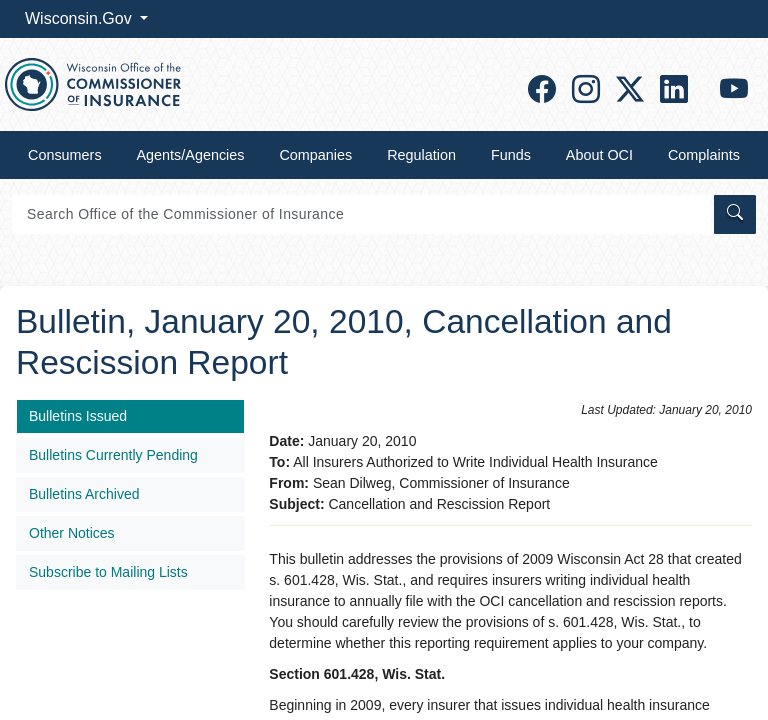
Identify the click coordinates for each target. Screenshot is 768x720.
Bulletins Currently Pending (113, 455)
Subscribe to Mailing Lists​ (108, 572)
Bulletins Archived (84, 494)
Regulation (421, 155)
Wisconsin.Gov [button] (80, 18)
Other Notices (72, 533)
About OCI (599, 155)
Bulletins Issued (78, 416)
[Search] (361, 214)
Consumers (65, 155)
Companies (315, 155)
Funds (511, 155)
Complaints (704, 155)
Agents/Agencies (191, 155)
